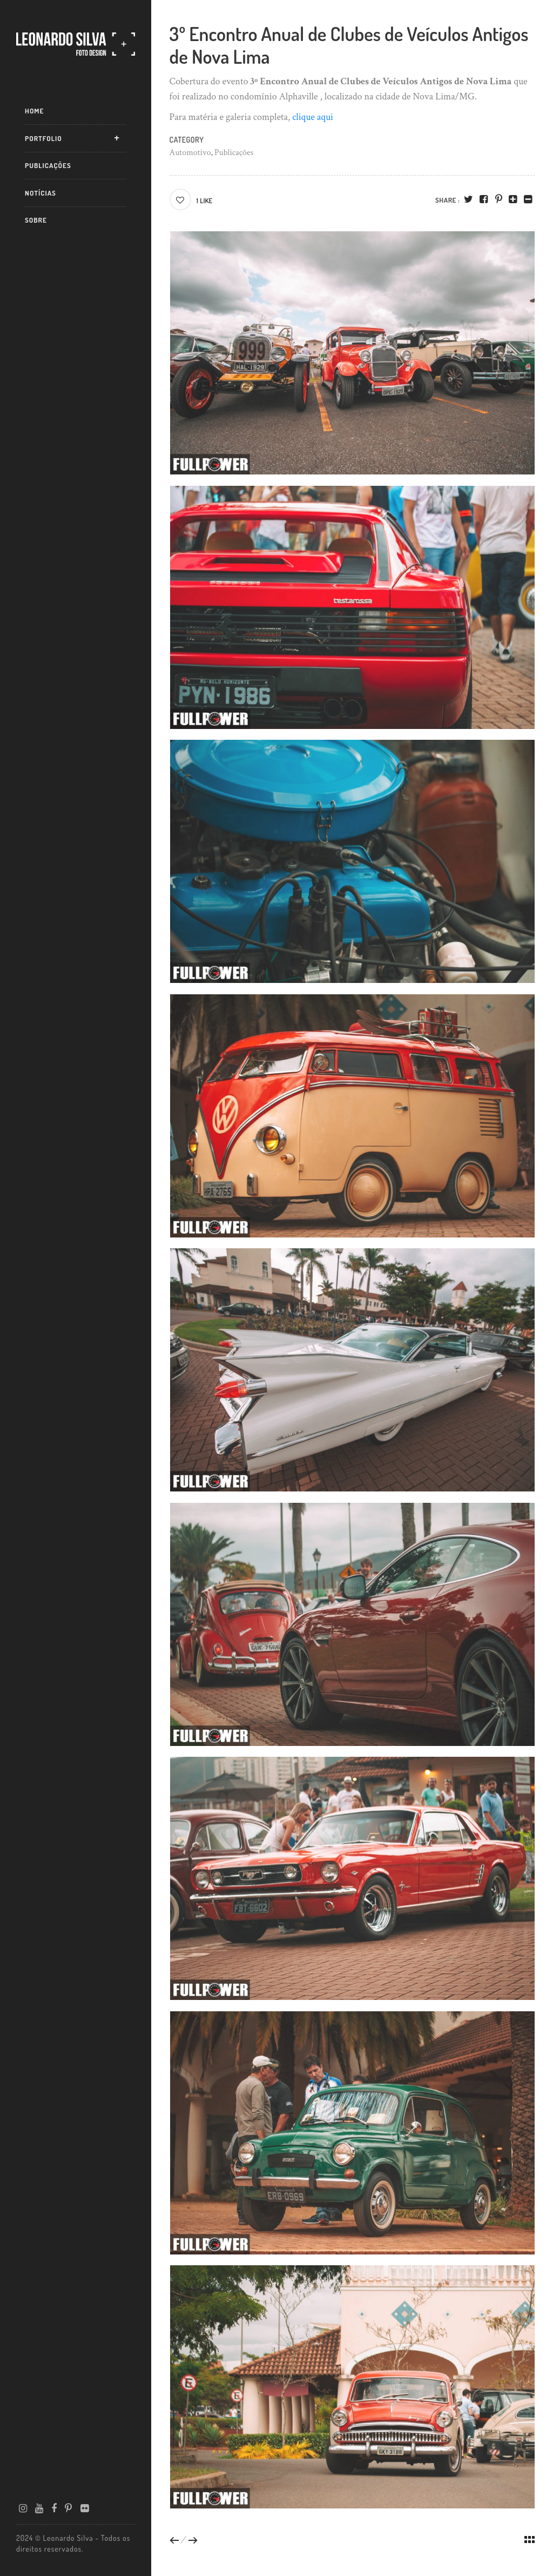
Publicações (48, 165)
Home (34, 110)
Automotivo (190, 152)
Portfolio (43, 138)
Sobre (36, 220)
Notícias (40, 193)
